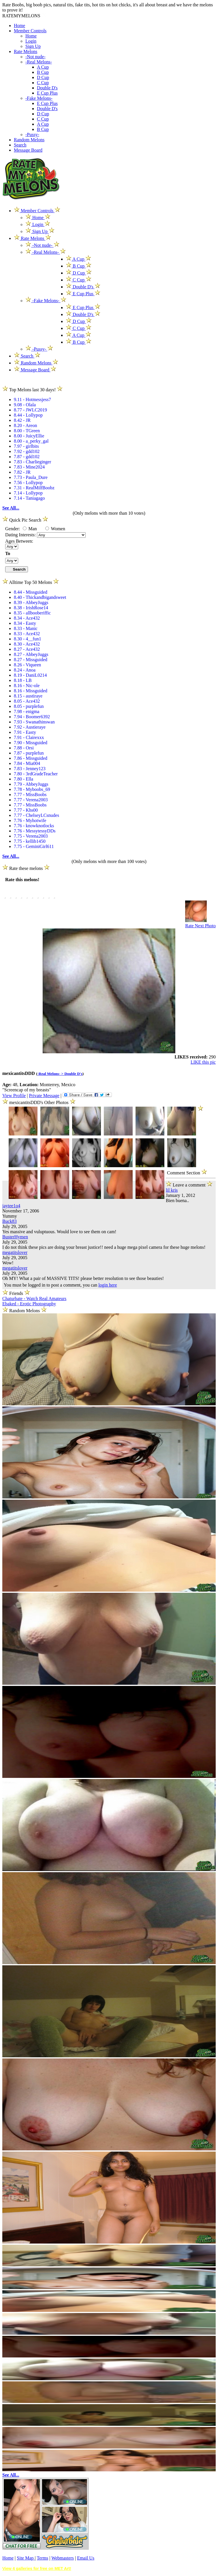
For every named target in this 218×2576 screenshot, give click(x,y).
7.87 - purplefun (29, 753)
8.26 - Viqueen (27, 664)
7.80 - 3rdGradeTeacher (36, 773)
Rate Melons (25, 51)
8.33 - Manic (25, 628)
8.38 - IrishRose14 (31, 607)
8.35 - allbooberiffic (32, 612)
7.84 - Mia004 (27, 763)
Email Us (85, 2558)
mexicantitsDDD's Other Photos (39, 1102)
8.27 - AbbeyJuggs (31, 654)
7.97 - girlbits (26, 446)
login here (107, 1285)
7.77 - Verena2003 (31, 799)
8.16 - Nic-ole (27, 685)
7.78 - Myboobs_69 (32, 789)
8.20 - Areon (25, 425)
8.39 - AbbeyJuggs (31, 602)
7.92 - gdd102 (27, 451)
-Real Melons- (38, 61)
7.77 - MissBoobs (30, 794)
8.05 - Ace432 (27, 701)
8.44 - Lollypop (28, 415)
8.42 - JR (22, 420)
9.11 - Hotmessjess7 (32, 399)
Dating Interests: (21, 534)
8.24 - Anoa (24, 669)
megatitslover (14, 1252)
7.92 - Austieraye (30, 727)
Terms (42, 2558)
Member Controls (30, 30)
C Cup (43, 82)
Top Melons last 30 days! (32, 389)
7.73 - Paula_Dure (31, 477)
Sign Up (33, 46)
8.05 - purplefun (29, 706)
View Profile (14, 1095)
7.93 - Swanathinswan (34, 721)
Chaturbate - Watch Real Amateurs (34, 1298)
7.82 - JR (22, 472)
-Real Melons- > (50, 1073)
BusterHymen (15, 1236)
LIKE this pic (203, 1062)
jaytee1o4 (11, 1205)
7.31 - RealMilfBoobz (34, 487)
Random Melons (29, 139)
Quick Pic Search (25, 520)
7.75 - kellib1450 (30, 841)
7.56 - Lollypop (28, 482)
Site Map (26, 2558)
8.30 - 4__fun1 (27, 638)
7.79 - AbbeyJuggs (31, 784)
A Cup (43, 67)
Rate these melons (26, 868)
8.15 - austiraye (28, 695)
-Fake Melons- (38, 98)
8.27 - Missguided (30, 659)
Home (19, 25)
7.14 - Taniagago (29, 498)
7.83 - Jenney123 (30, 768)
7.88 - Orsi (24, 747)
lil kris (172, 1190)
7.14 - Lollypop (28, 492)
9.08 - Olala (25, 404)
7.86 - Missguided (30, 758)
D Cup (43, 77)
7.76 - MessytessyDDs (34, 830)
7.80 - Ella (23, 778)
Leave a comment (189, 1184)
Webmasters (62, 2558)
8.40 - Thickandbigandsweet (40, 597)
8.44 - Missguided (30, 592)
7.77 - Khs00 (26, 810)
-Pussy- (32, 134)
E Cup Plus (47, 93)
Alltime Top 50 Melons (30, 582)
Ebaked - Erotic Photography (29, 1303)
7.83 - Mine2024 (29, 467)
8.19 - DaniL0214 (30, 675)
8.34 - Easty (25, 623)
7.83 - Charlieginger (32, 461)
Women (55, 528)
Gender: (13, 528)
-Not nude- (35, 56)
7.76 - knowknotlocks (34, 825)
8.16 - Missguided (30, 690)
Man (30, 528)
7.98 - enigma (26, 711)
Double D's (47, 87)
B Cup (43, 72)
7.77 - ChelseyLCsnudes (36, 815)
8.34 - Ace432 (27, 618)
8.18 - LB (23, 680)
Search (20, 144)
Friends (16, 1293)
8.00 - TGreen (27, 430)
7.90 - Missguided (30, 742)
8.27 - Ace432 (27, 649)
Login (30, 41)
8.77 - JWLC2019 (30, 409)
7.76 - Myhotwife (30, 820)
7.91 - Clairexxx (29, 737)
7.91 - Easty (25, 732)
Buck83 (9, 1221)
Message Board (28, 150)
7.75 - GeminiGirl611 (34, 846)
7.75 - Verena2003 (31, 836)
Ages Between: (19, 541)
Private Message (44, 1095)
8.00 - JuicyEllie (29, 435)
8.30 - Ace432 (27, 644)
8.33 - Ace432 (27, 633)
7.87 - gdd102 (27, 456)
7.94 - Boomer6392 (32, 716)
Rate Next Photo (200, 925)
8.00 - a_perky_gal (31, 441)
